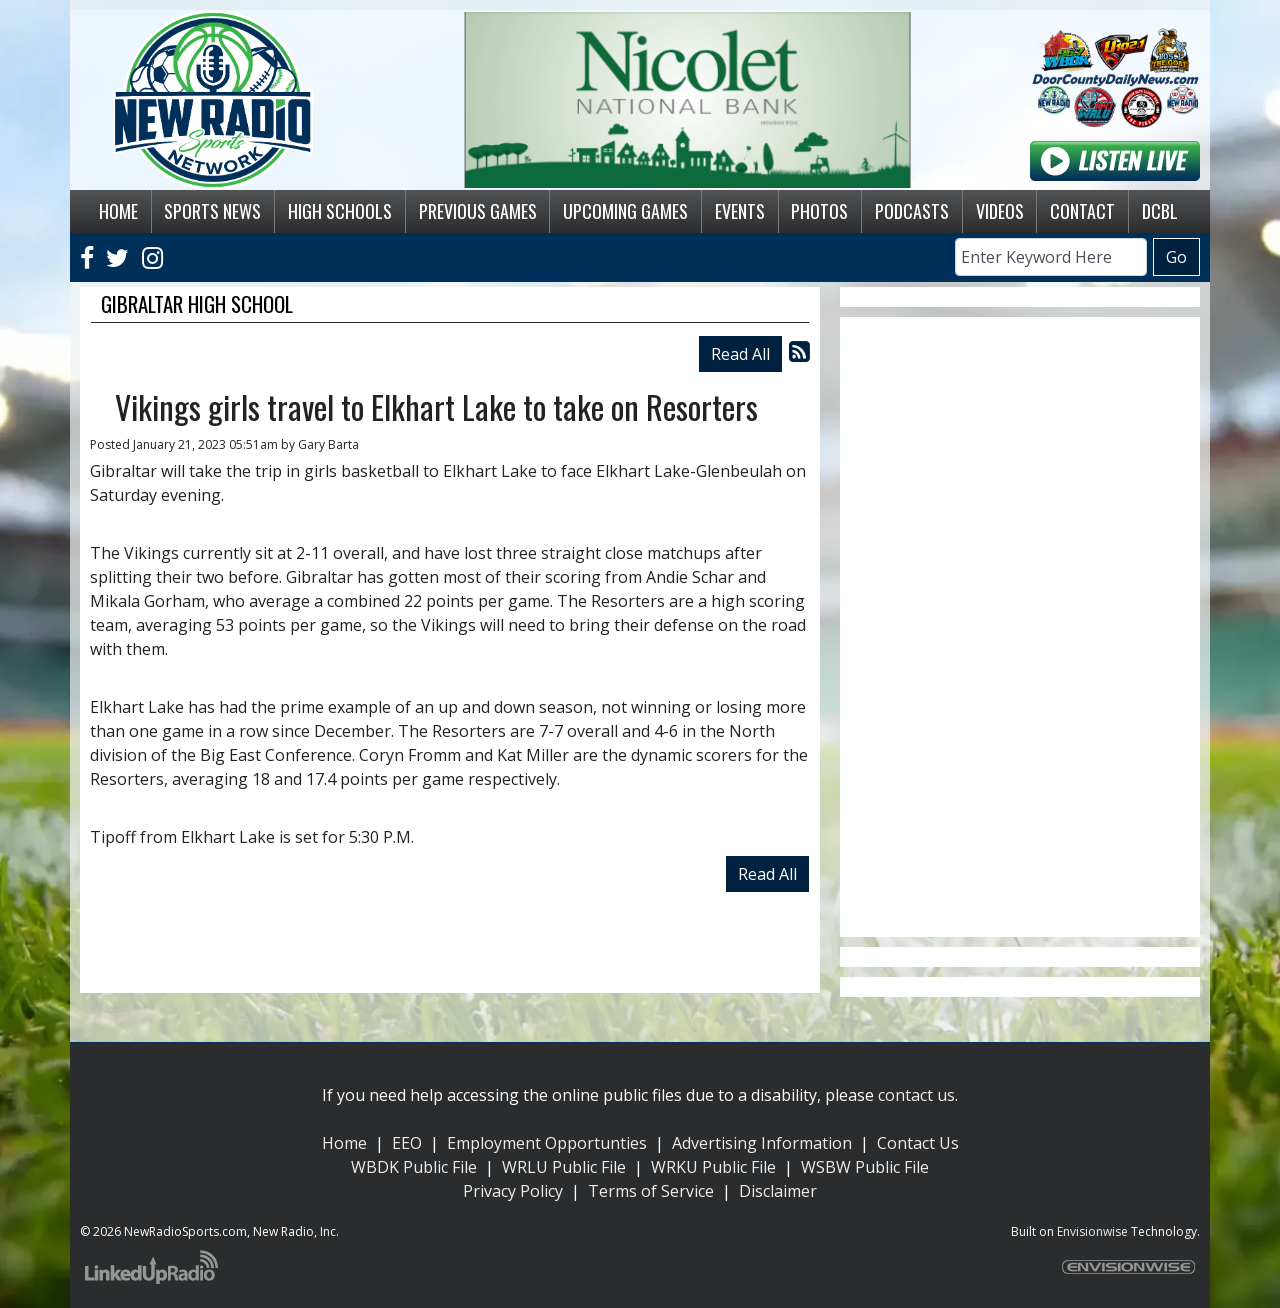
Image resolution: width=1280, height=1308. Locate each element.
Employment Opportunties (547, 1143)
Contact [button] (1082, 211)
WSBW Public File (865, 1167)
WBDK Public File (414, 1167)
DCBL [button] (1160, 211)
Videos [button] (1000, 211)
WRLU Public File (564, 1167)
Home (344, 1143)
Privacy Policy (513, 1191)
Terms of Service (651, 1191)
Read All (740, 354)
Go (1176, 257)
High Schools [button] (340, 211)
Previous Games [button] (478, 211)
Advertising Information (762, 1143)
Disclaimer (778, 1191)
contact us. (918, 1095)
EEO (407, 1143)
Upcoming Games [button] (625, 211)
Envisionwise (1092, 1231)
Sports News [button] (212, 211)
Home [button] (118, 211)
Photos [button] (819, 211)
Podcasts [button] (912, 211)
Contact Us (918, 1143)
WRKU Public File (713, 1167)
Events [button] (740, 211)
